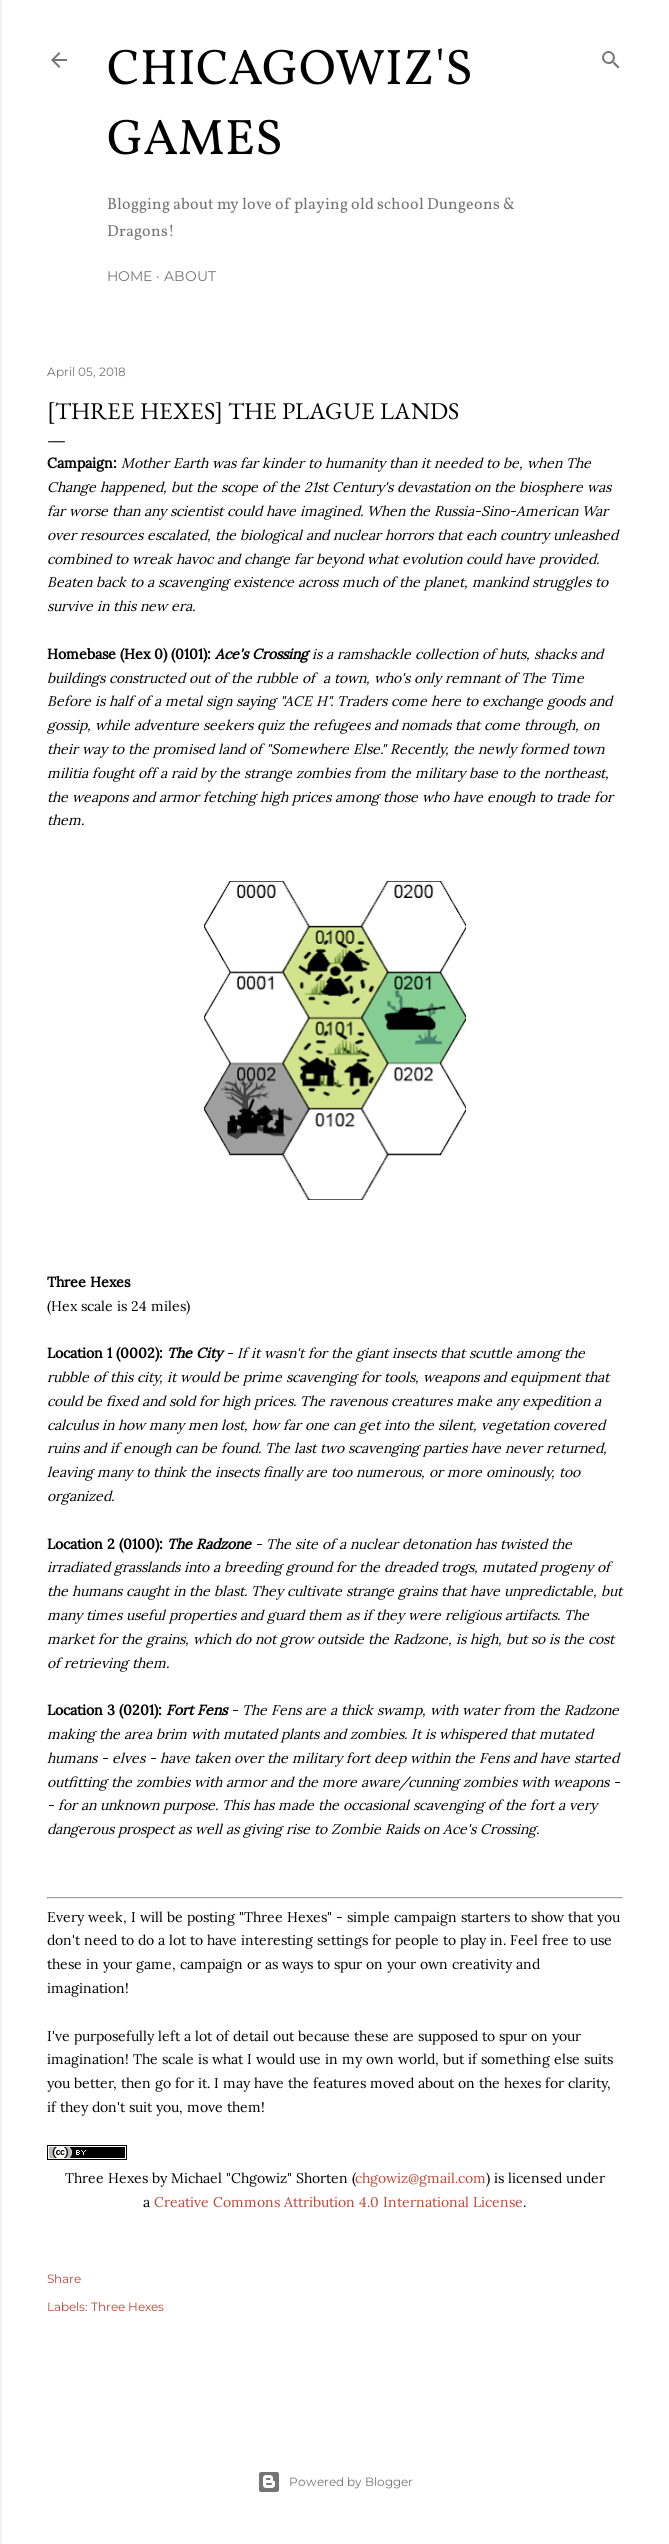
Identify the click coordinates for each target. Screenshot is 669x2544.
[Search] (611, 55)
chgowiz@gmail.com (420, 2178)
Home (129, 276)
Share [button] (64, 2278)
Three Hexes (127, 2306)
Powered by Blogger (335, 2482)
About (190, 276)
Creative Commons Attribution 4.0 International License (338, 2202)
